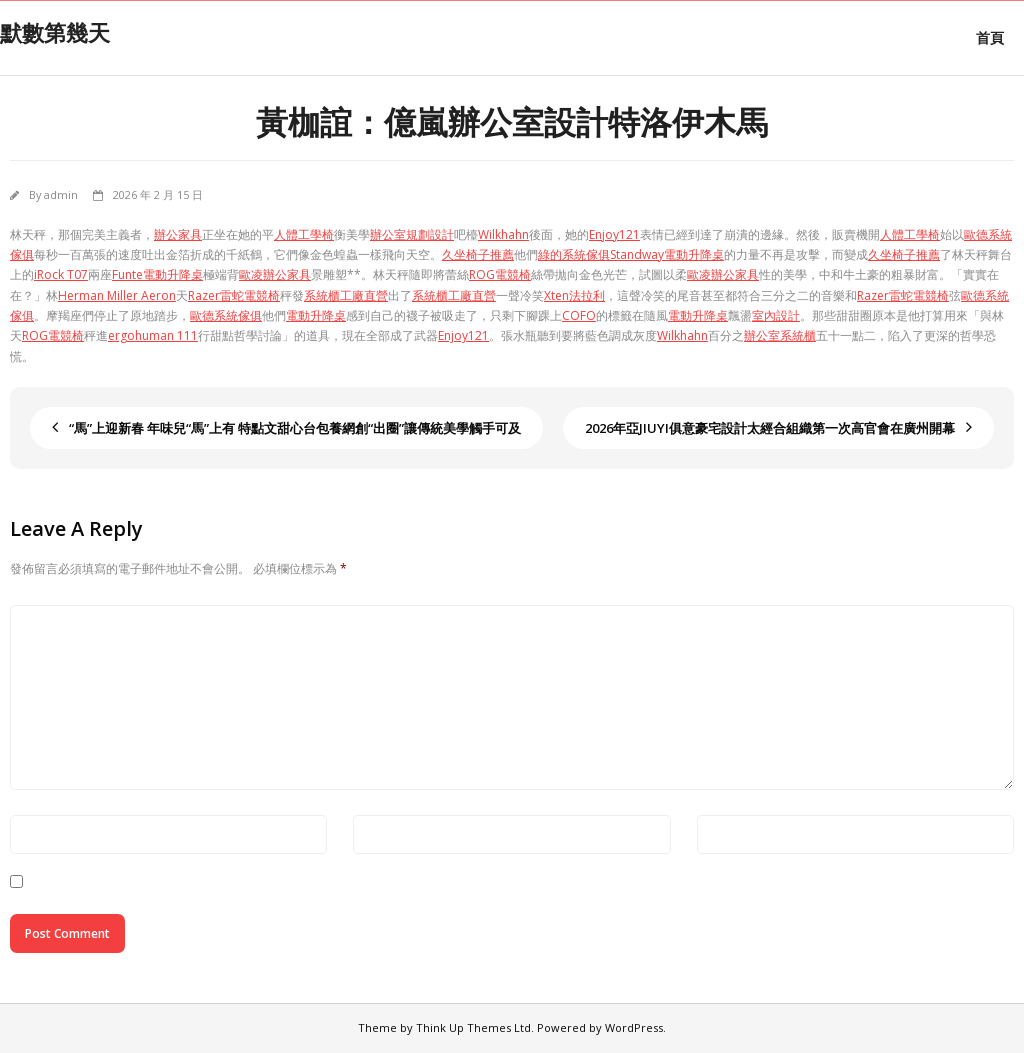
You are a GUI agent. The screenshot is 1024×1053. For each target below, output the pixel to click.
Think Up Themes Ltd (473, 1027)
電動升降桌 (316, 315)
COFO (579, 315)
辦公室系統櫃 (780, 335)
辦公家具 (178, 234)
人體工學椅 (304, 234)
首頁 (990, 37)
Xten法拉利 (574, 295)
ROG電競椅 (500, 274)
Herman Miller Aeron (117, 295)
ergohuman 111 (153, 335)
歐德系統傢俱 (226, 315)
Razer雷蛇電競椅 (234, 295)
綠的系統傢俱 (574, 254)
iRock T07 (61, 274)
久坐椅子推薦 (478, 254)
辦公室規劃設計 (412, 234)
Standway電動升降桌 (667, 254)
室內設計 (776, 315)
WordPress (634, 1027)
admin (61, 194)
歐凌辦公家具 (275, 274)
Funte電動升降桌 (157, 274)
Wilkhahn (503, 234)
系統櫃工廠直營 (346, 295)
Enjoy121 (614, 234)
